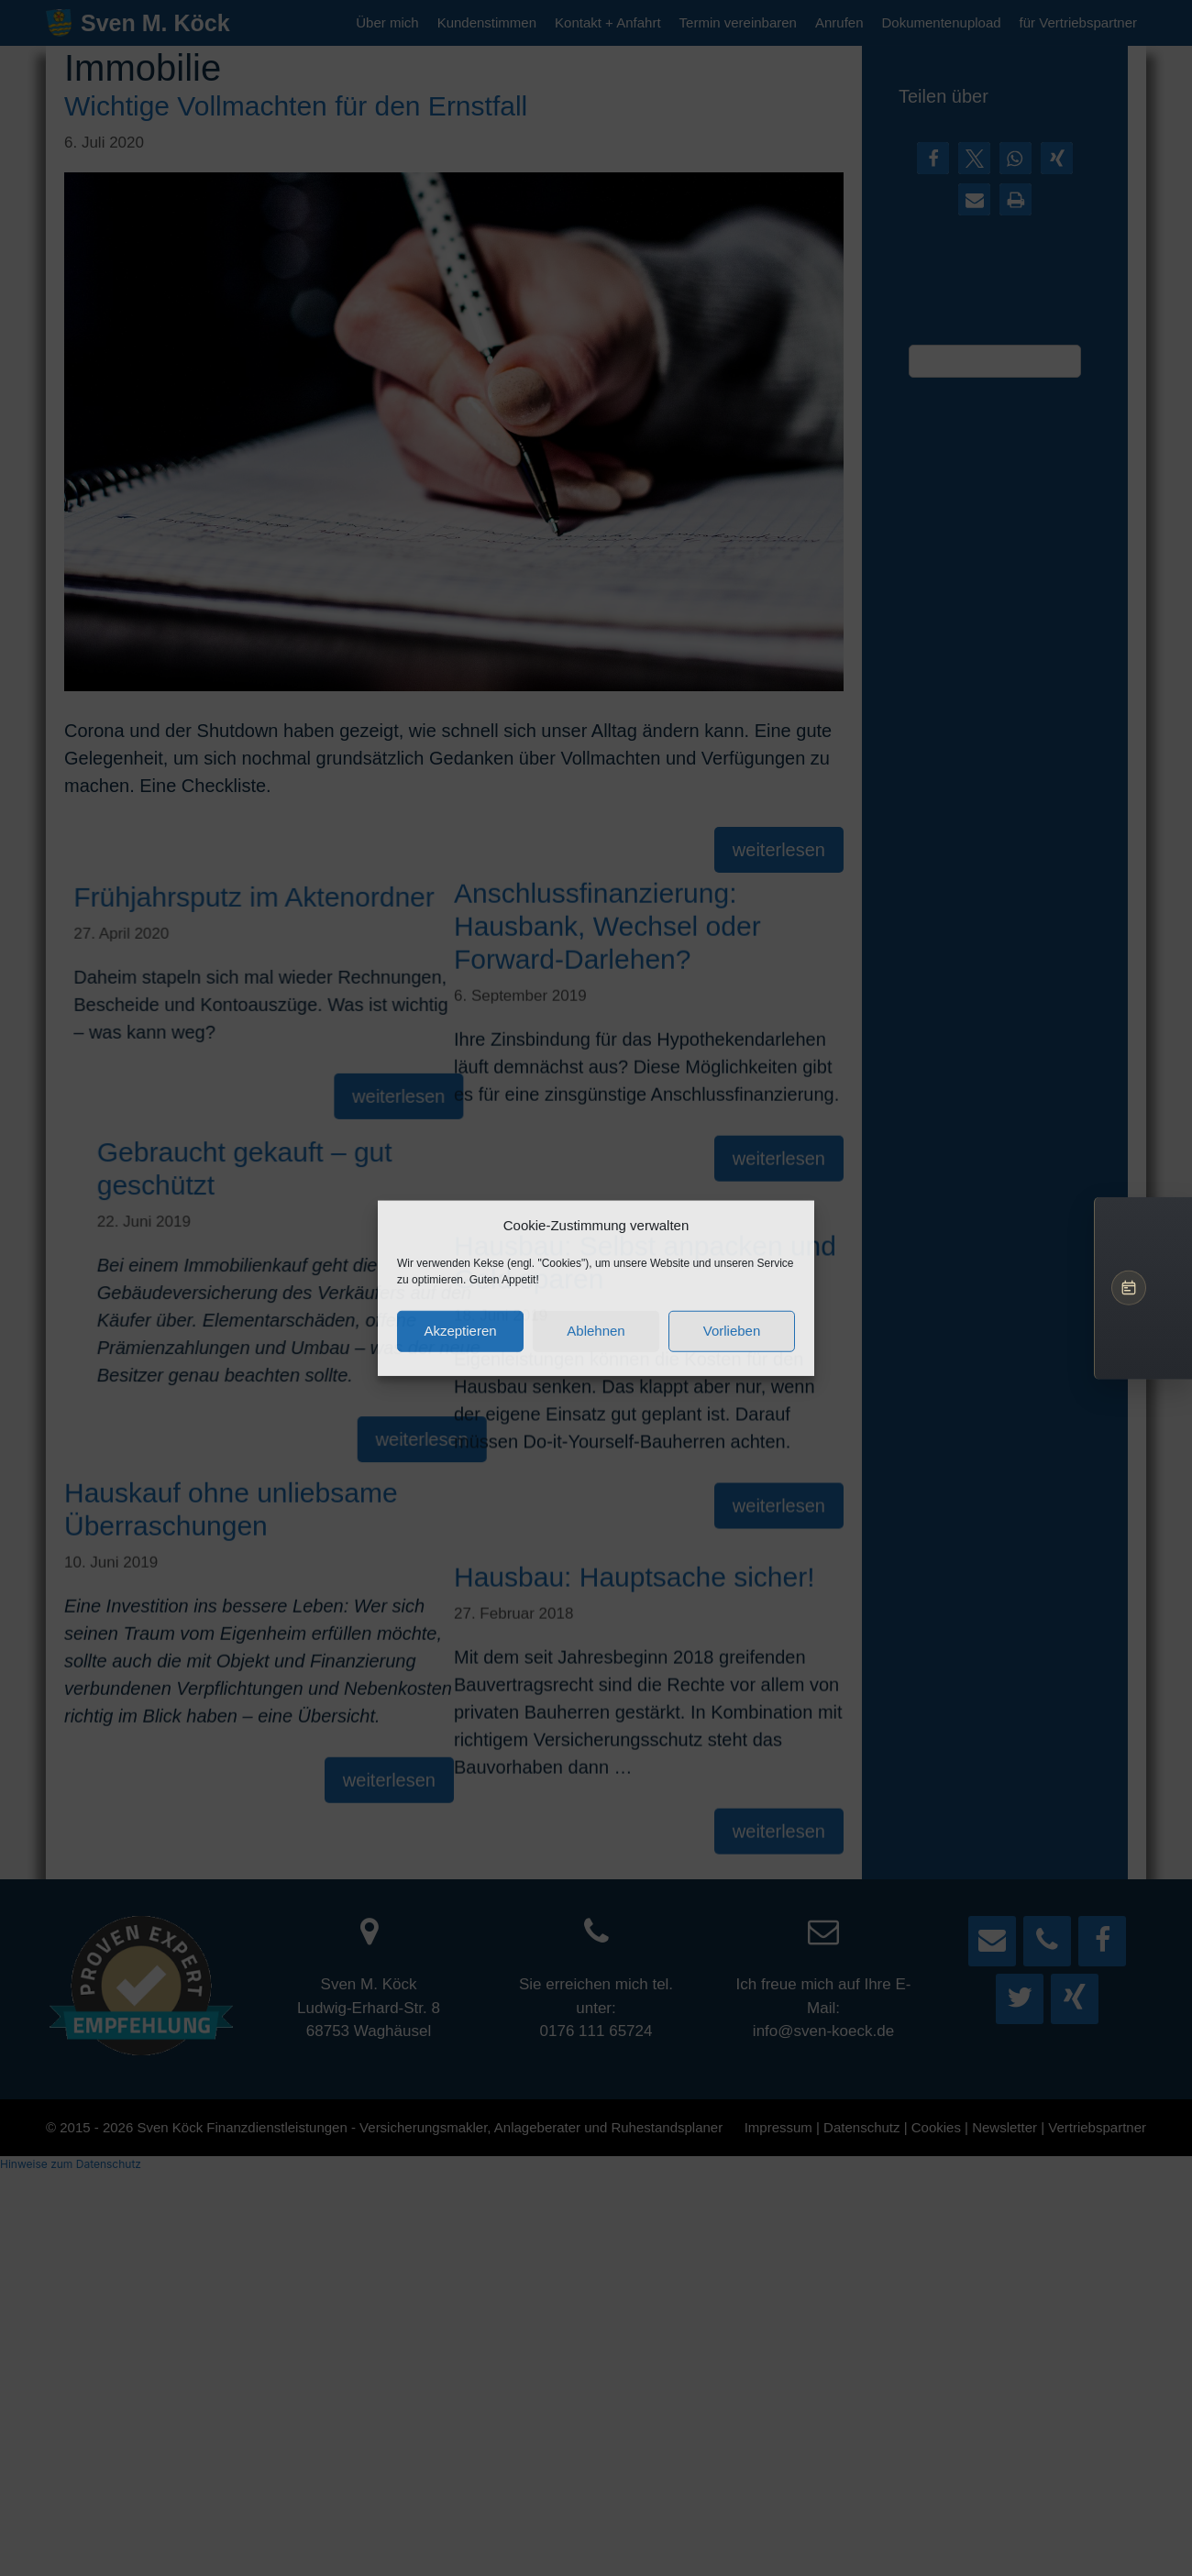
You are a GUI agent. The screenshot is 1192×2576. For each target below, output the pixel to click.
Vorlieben (732, 1330)
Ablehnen (595, 1330)
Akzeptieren (460, 1330)
